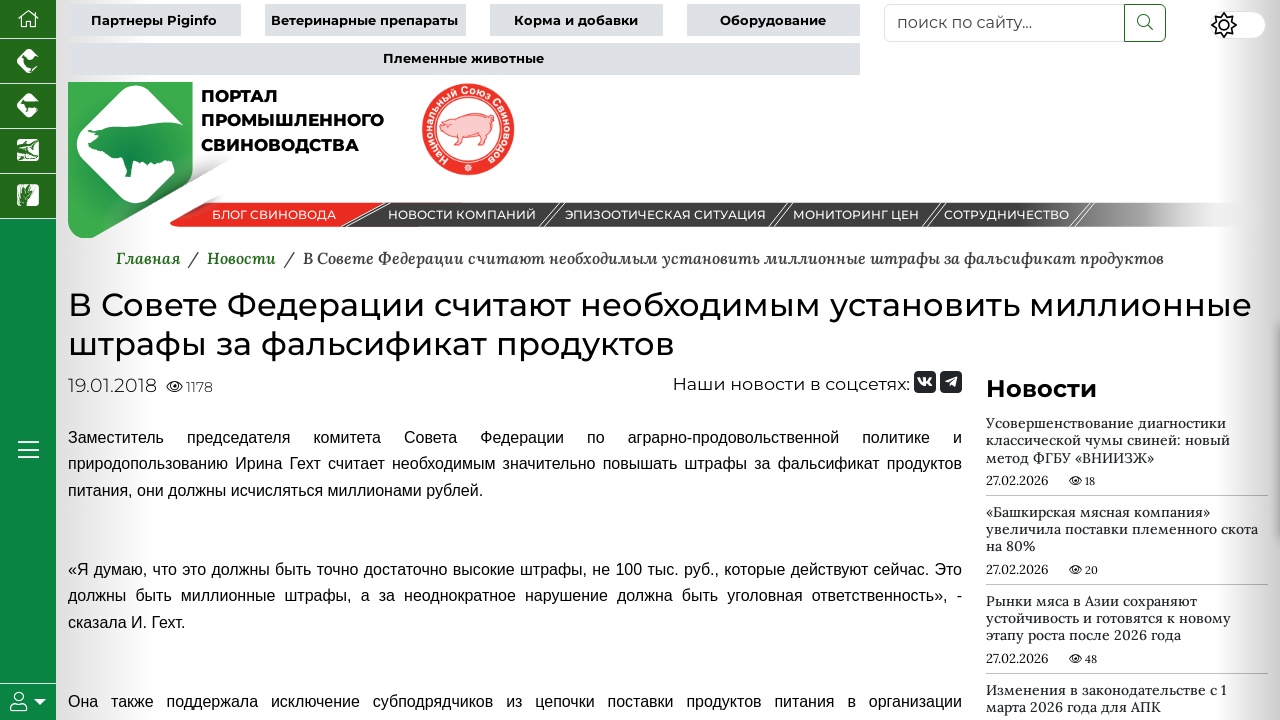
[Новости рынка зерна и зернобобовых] (28, 196)
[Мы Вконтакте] (925, 382)
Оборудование (773, 20)
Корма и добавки (576, 20)
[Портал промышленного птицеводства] (28, 61)
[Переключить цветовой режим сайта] (1238, 25)
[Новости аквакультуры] (28, 151)
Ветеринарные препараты (364, 20)
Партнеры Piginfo (154, 20)
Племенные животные (463, 58)
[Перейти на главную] (28, 19)
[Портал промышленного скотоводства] (28, 106)
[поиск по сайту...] (1004, 23)
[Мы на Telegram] (951, 382)
